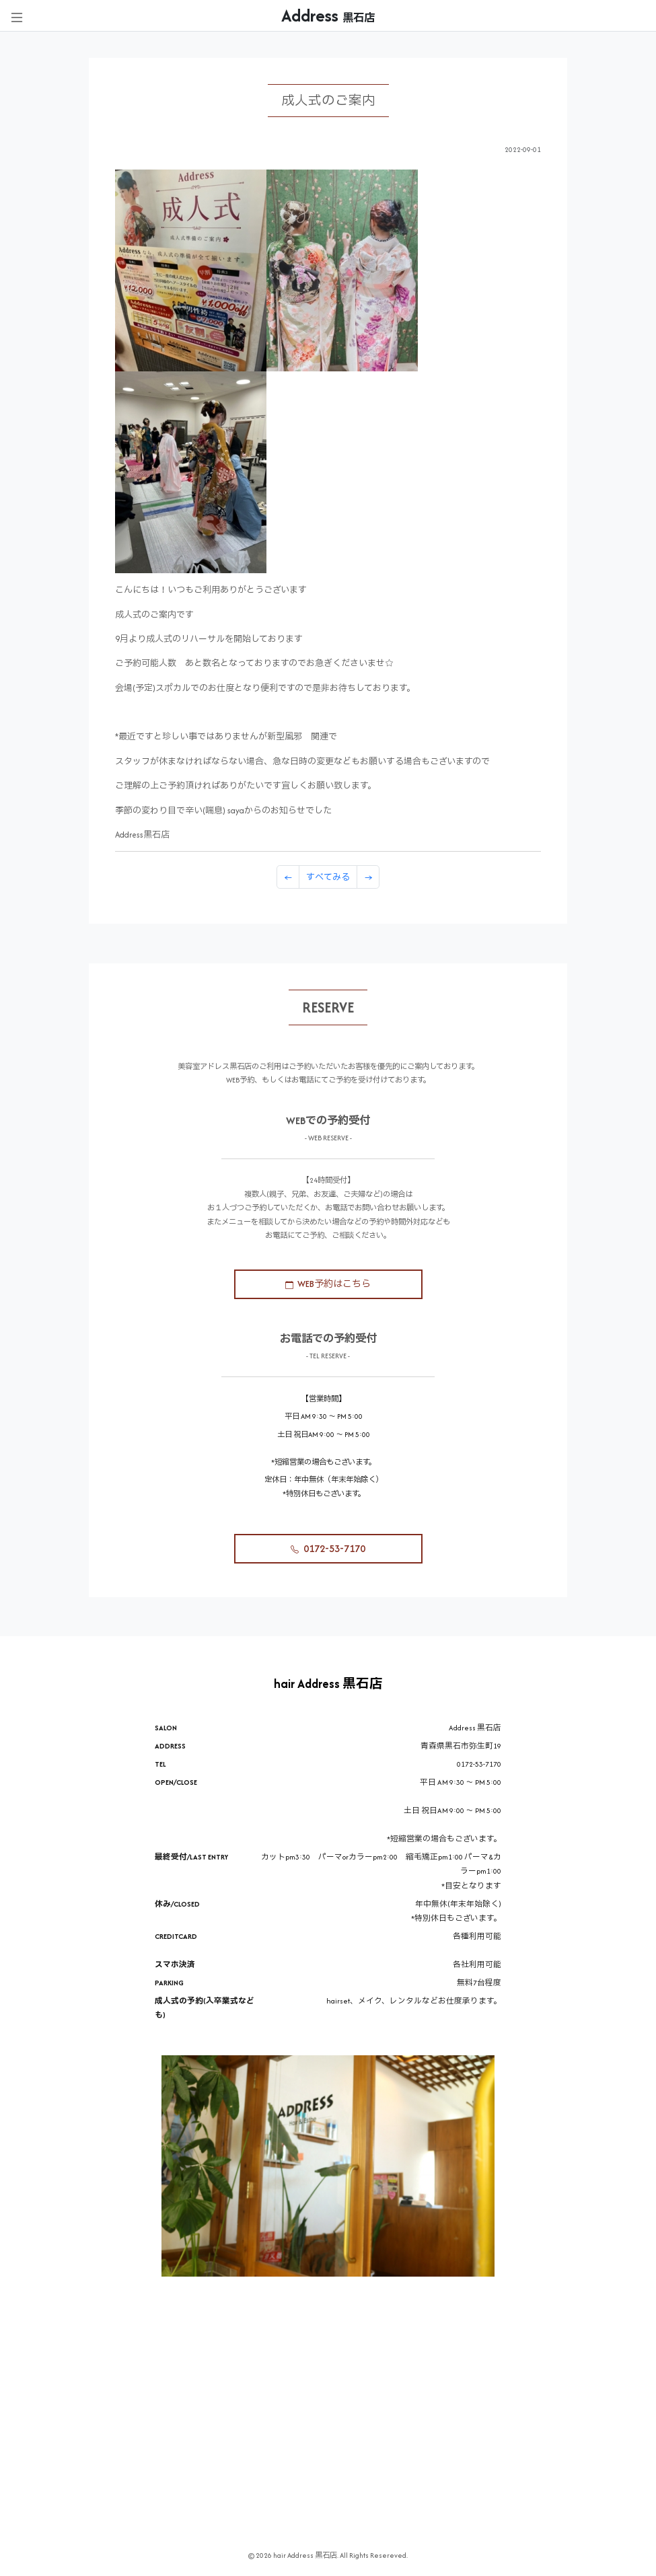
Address (328, 15)
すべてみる (328, 877)
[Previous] (288, 877)
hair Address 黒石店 (328, 1684)
